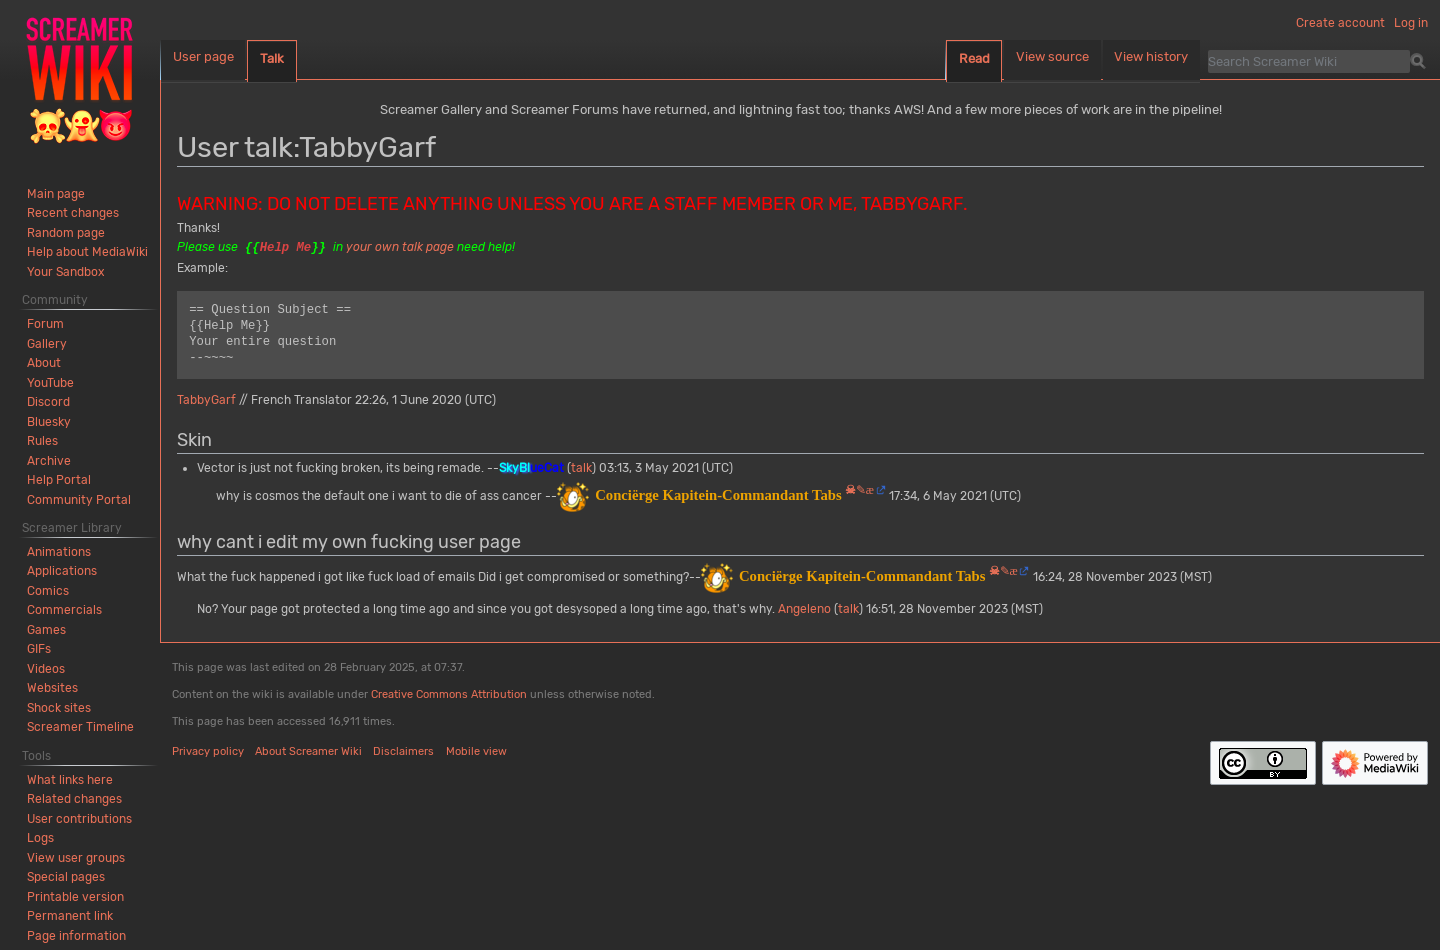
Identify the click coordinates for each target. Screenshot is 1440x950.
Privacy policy (208, 751)
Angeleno (804, 609)
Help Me (285, 247)
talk (581, 468)
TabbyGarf (206, 400)
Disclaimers (403, 751)
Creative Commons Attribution (449, 694)
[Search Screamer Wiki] (1309, 61)
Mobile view (476, 751)
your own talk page (400, 248)
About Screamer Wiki (308, 751)
